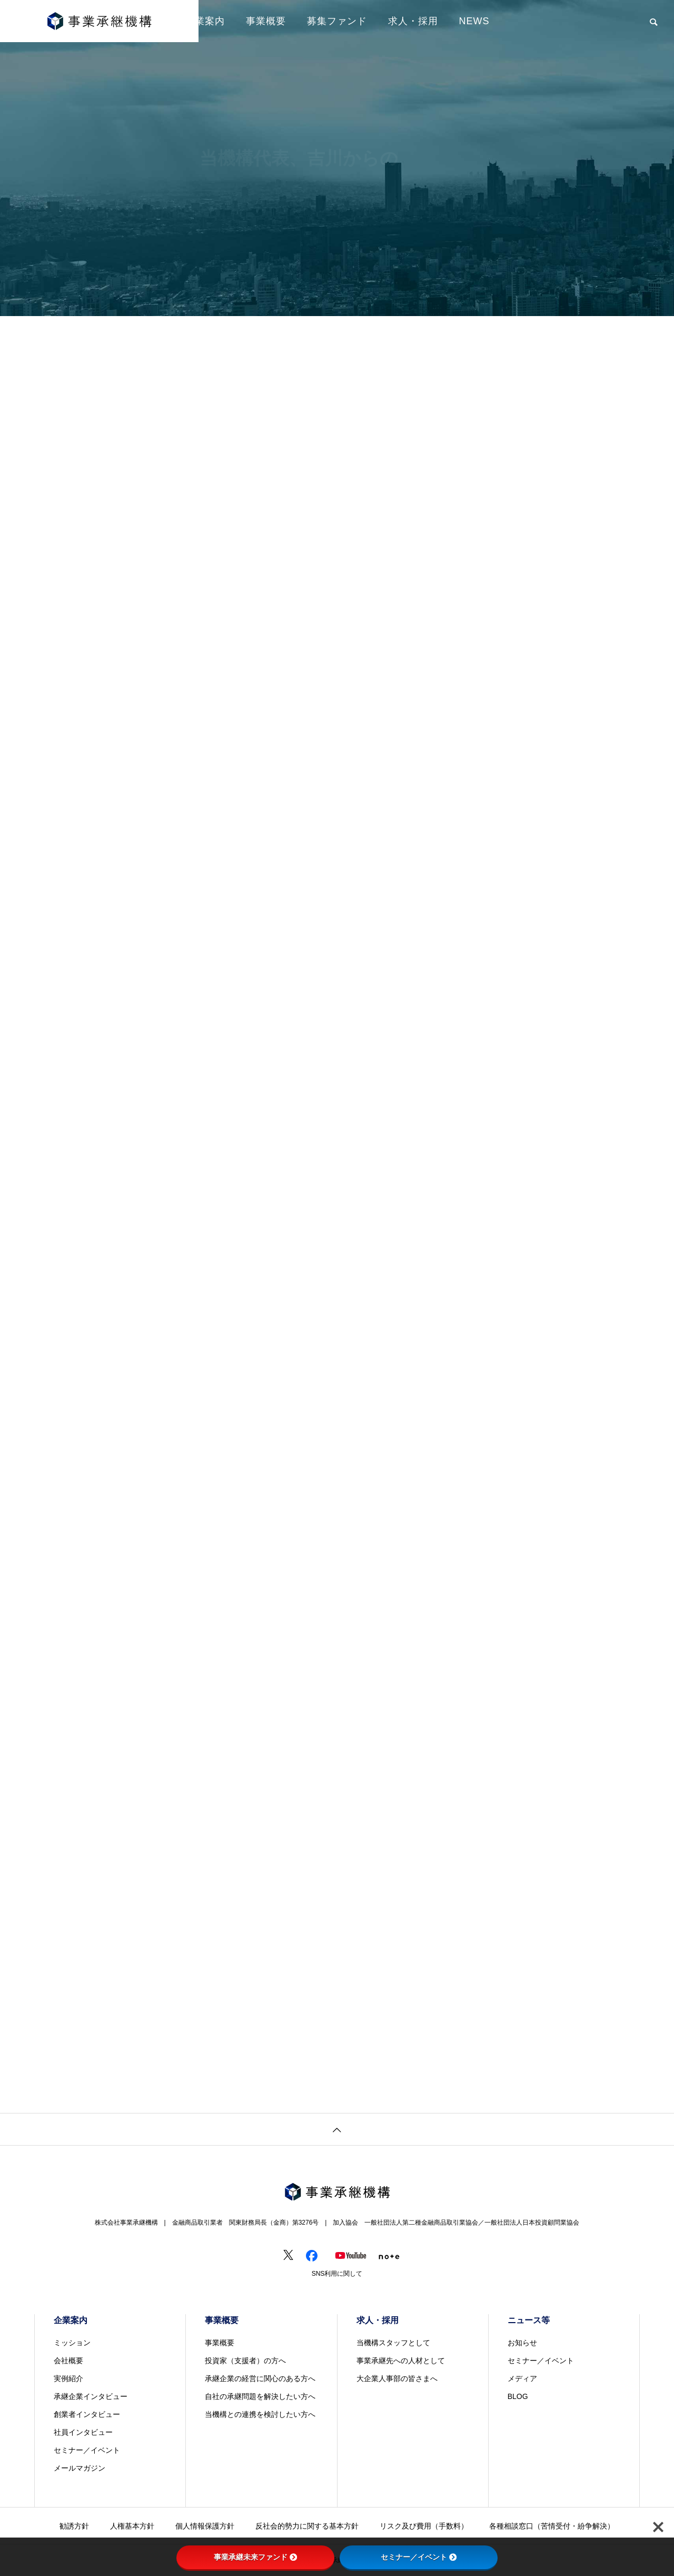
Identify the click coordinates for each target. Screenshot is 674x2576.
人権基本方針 (132, 2526)
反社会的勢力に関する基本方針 (307, 2526)
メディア (522, 2378)
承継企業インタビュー (90, 2396)
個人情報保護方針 (204, 2526)
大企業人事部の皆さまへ (397, 2378)
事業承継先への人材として (400, 2360)
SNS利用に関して (337, 2273)
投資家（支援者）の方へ (245, 2360)
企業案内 (205, 21)
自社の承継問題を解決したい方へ (260, 2396)
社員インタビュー (83, 2432)
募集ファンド (337, 21)
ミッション (72, 2342)
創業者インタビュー (87, 2414)
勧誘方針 (74, 2526)
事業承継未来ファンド (255, 2557)
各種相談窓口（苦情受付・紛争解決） (551, 2526)
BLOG (518, 2396)
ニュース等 (529, 2320)
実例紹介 (68, 2378)
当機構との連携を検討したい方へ (260, 2414)
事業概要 (266, 21)
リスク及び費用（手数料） (424, 2526)
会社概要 (68, 2360)
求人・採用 (413, 21)
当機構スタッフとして (393, 2342)
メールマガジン (79, 2468)
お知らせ (522, 2342)
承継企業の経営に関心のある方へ (260, 2378)
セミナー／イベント (87, 2450)
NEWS (474, 21)
